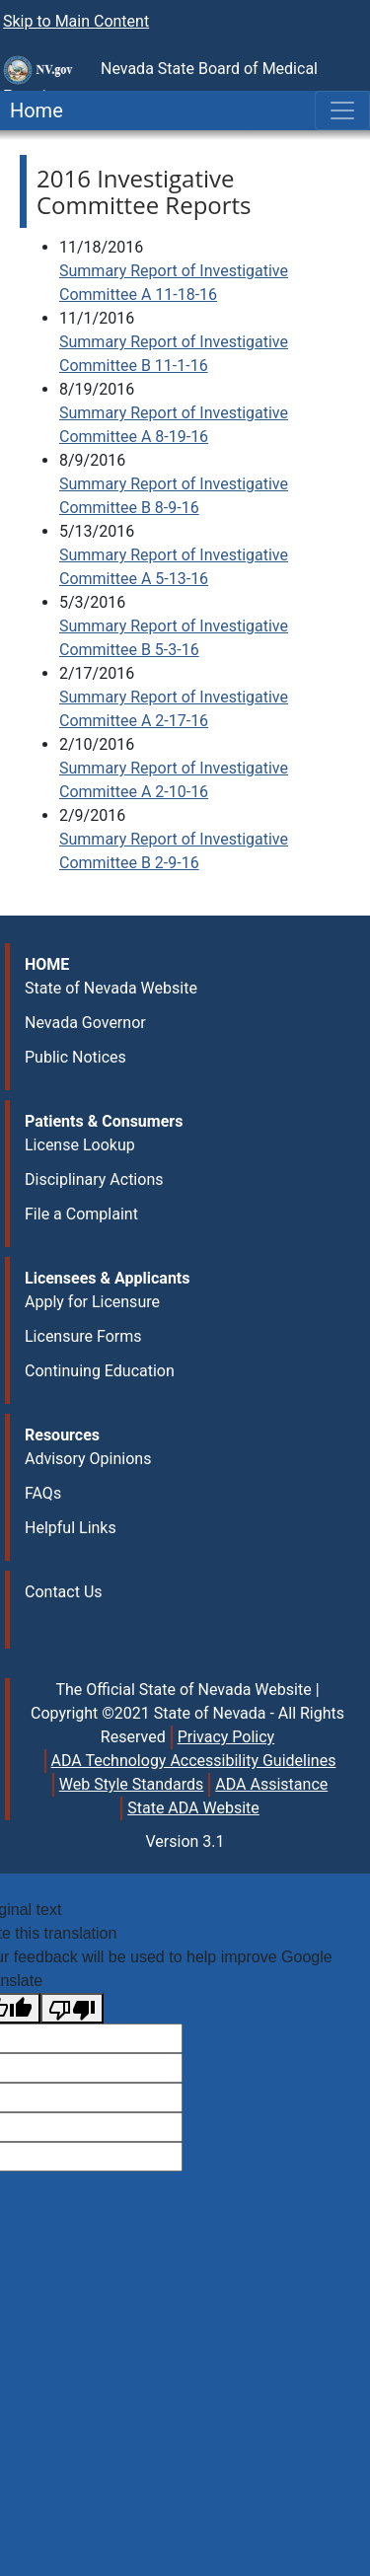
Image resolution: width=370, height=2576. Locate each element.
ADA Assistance (271, 1784)
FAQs (43, 1493)
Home (31, 110)
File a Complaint (81, 1214)
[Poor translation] (72, 2008)
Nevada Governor (85, 1022)
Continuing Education (100, 1371)
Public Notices (75, 1057)
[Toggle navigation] (342, 110)
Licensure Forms (83, 1336)
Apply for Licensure (92, 1301)
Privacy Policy (226, 1737)
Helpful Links (70, 1527)
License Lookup (80, 1145)
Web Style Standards (131, 1784)
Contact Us (64, 1591)
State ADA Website (193, 1808)
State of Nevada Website (111, 988)
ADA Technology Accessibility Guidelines (193, 1760)
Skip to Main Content (76, 21)
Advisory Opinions (88, 1458)
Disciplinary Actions (94, 1179)
